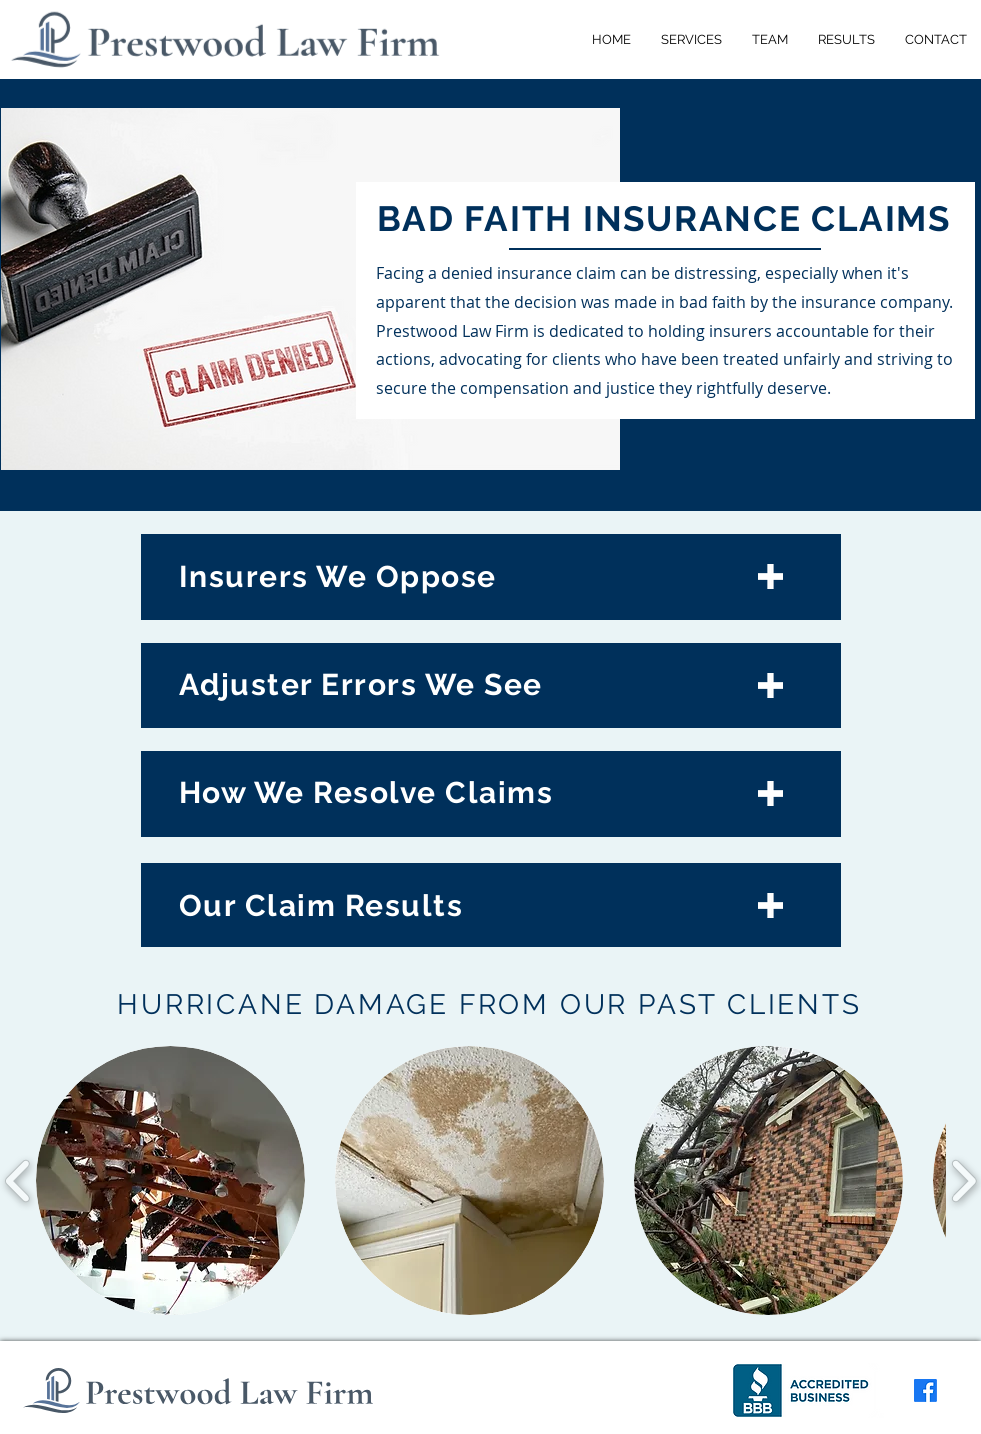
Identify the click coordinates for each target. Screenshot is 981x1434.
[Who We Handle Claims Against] (491, 574)
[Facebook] (925, 1390)
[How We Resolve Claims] (491, 793)
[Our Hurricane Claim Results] (491, 907)
